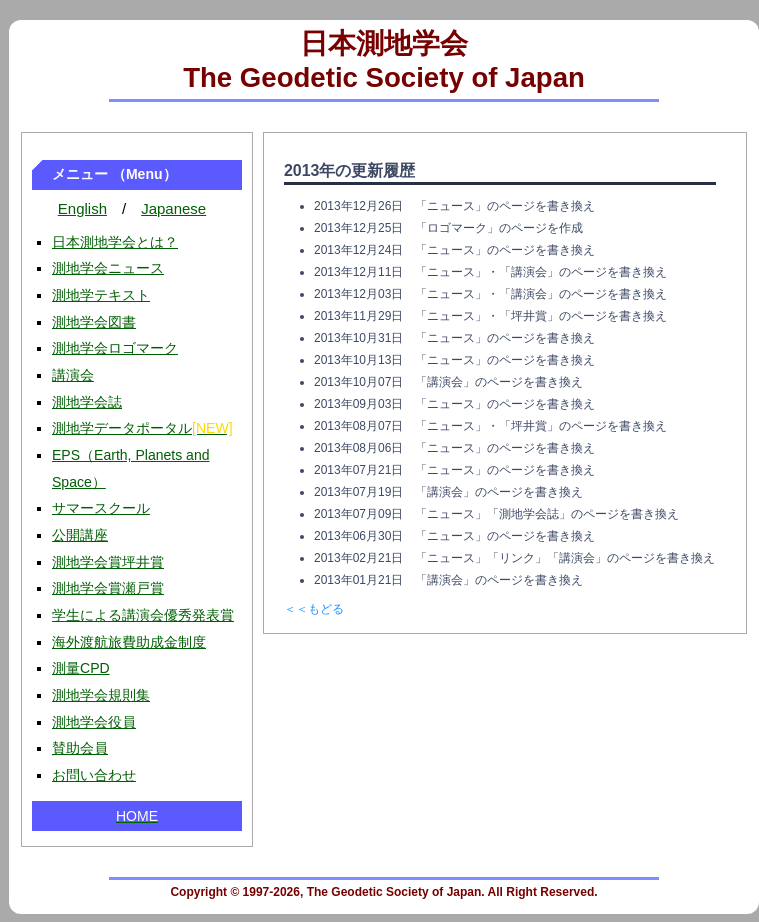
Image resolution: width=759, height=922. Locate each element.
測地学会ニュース (108, 268)
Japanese (173, 208)
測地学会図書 (94, 322)
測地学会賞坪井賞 (108, 562)
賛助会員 (80, 748)
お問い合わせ (94, 775)
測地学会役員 (94, 722)
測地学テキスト (101, 295)
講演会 (73, 375)
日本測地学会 (384, 43)
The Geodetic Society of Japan (384, 77)
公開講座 (80, 535)
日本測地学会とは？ (115, 242)
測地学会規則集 (101, 695)
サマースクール (101, 508)
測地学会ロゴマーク (115, 348)
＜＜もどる (314, 609)
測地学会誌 (87, 402)
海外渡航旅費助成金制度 (129, 642)
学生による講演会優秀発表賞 (143, 615)
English (82, 208)
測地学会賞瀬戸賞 (108, 588)
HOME (137, 816)
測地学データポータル (142, 428)
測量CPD (81, 668)
